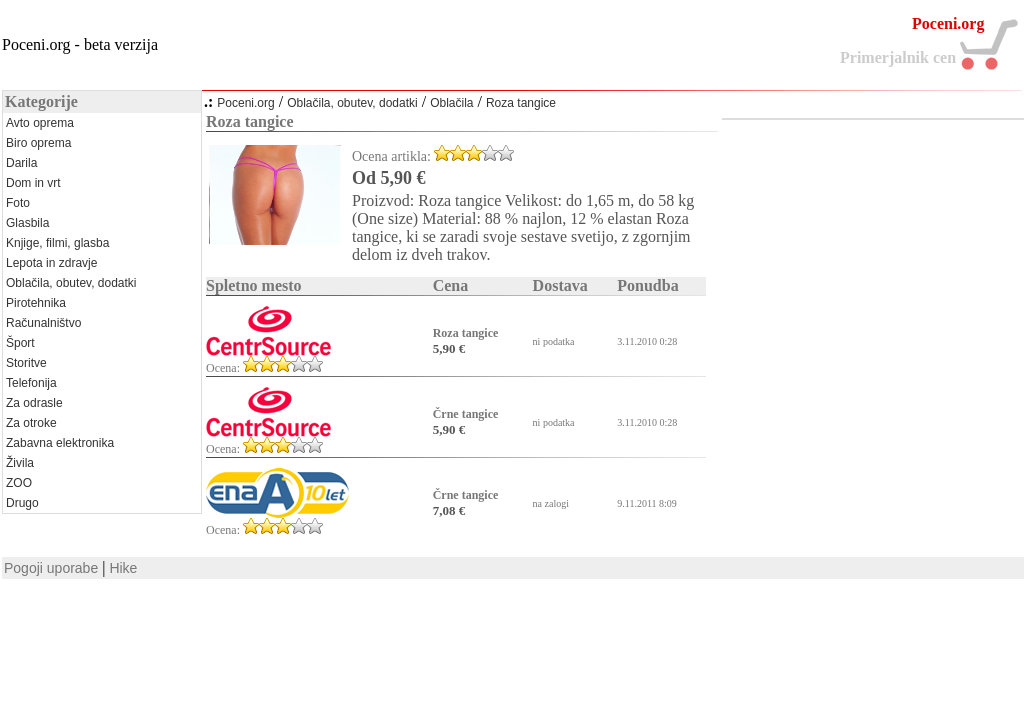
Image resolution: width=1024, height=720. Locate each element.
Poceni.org (245, 103)
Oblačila (451, 103)
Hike (123, 568)
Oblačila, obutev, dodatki (352, 103)
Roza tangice (521, 103)
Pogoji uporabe (51, 568)
